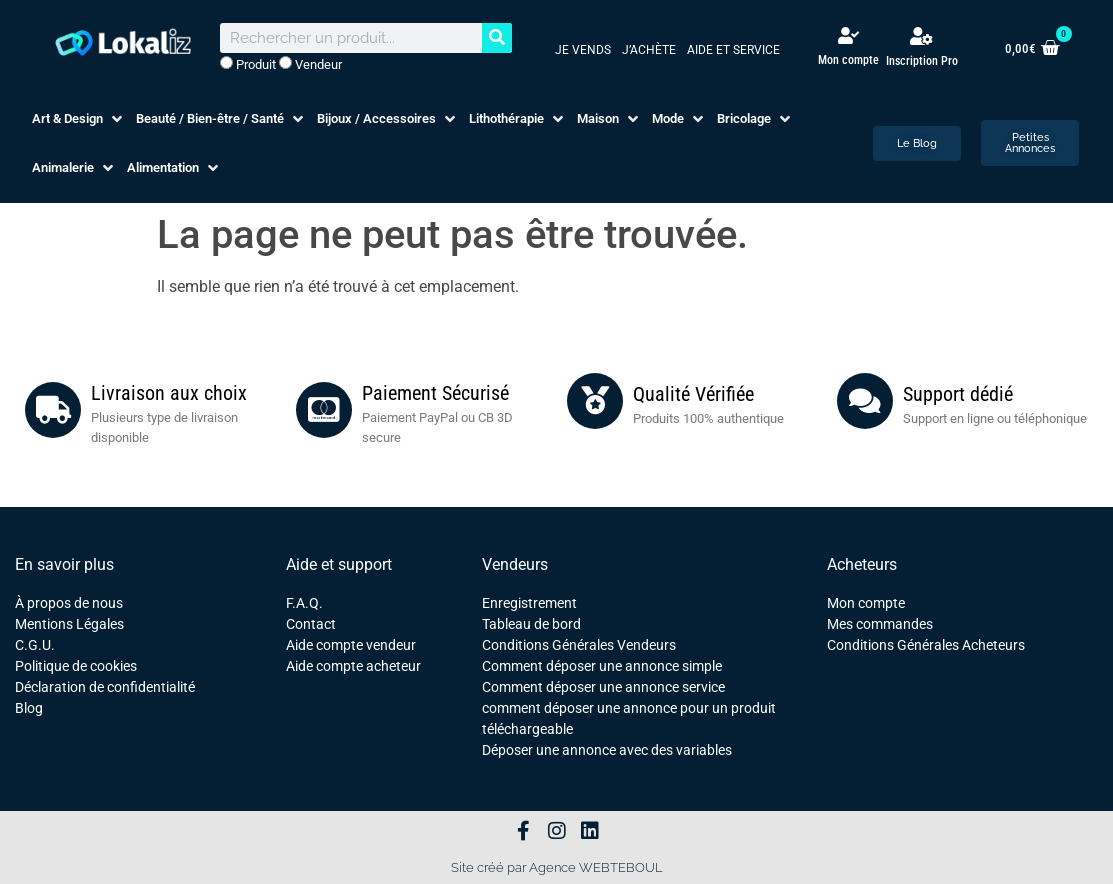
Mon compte (848, 60)
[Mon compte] (848, 35)
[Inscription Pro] (922, 36)
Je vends (583, 50)
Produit (248, 64)
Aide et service (733, 50)
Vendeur (310, 64)
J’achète (649, 50)
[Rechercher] (497, 38)
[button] (79, 119)
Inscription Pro (922, 61)
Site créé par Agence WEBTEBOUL (557, 867)
